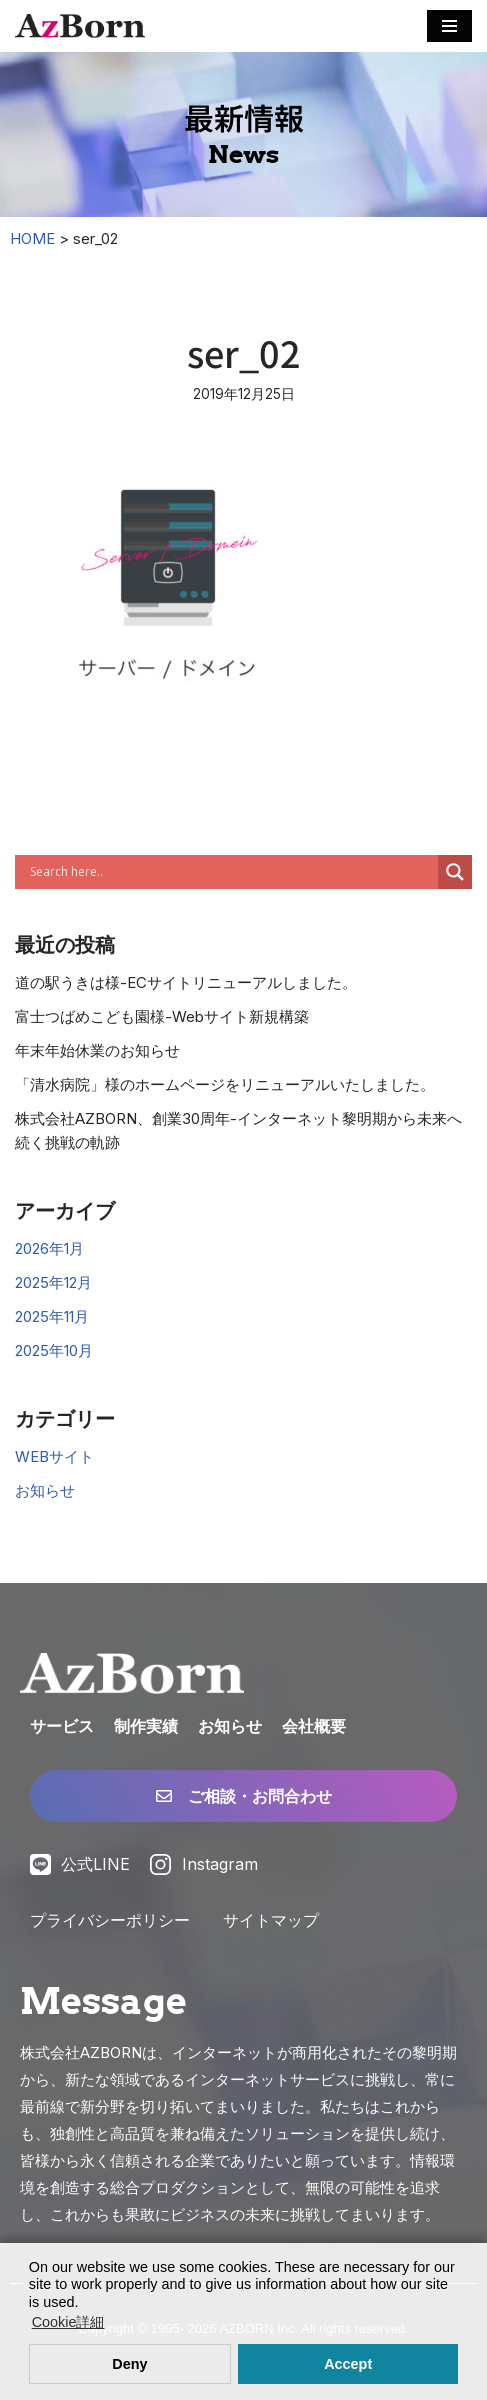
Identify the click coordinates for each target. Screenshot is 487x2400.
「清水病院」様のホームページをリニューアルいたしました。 (225, 1084)
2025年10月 (54, 1350)
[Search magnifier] (455, 872)
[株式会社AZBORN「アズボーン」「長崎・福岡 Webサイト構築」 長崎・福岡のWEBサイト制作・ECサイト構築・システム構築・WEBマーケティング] (80, 26)
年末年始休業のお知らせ (97, 1050)
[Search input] (231, 872)
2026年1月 (49, 1248)
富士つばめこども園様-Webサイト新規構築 (162, 1016)
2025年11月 (52, 1316)
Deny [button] (129, 2364)
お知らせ (45, 1490)
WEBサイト (54, 1456)
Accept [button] (348, 2364)
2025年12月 (53, 1282)
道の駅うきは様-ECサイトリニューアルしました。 (186, 982)
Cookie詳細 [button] (68, 2322)
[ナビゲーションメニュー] (449, 26)
